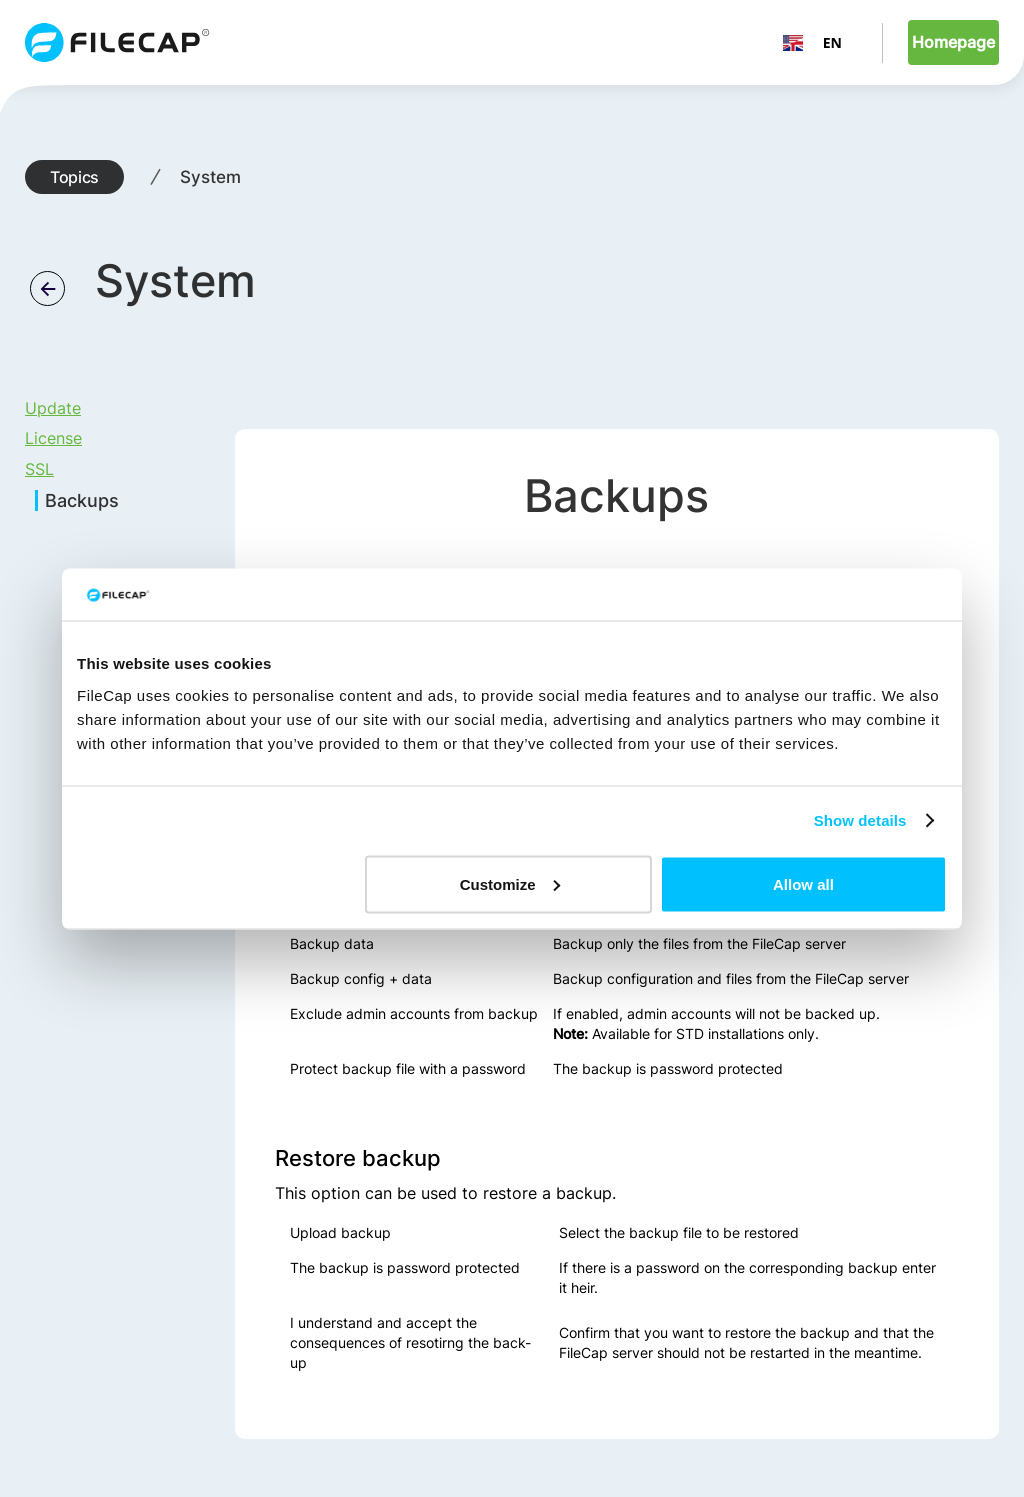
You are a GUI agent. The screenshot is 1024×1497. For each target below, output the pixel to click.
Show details (860, 820)
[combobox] (812, 43)
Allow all (803, 883)
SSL (39, 469)
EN (812, 42)
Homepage (953, 42)
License (53, 438)
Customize (510, 883)
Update (53, 408)
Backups (82, 500)
